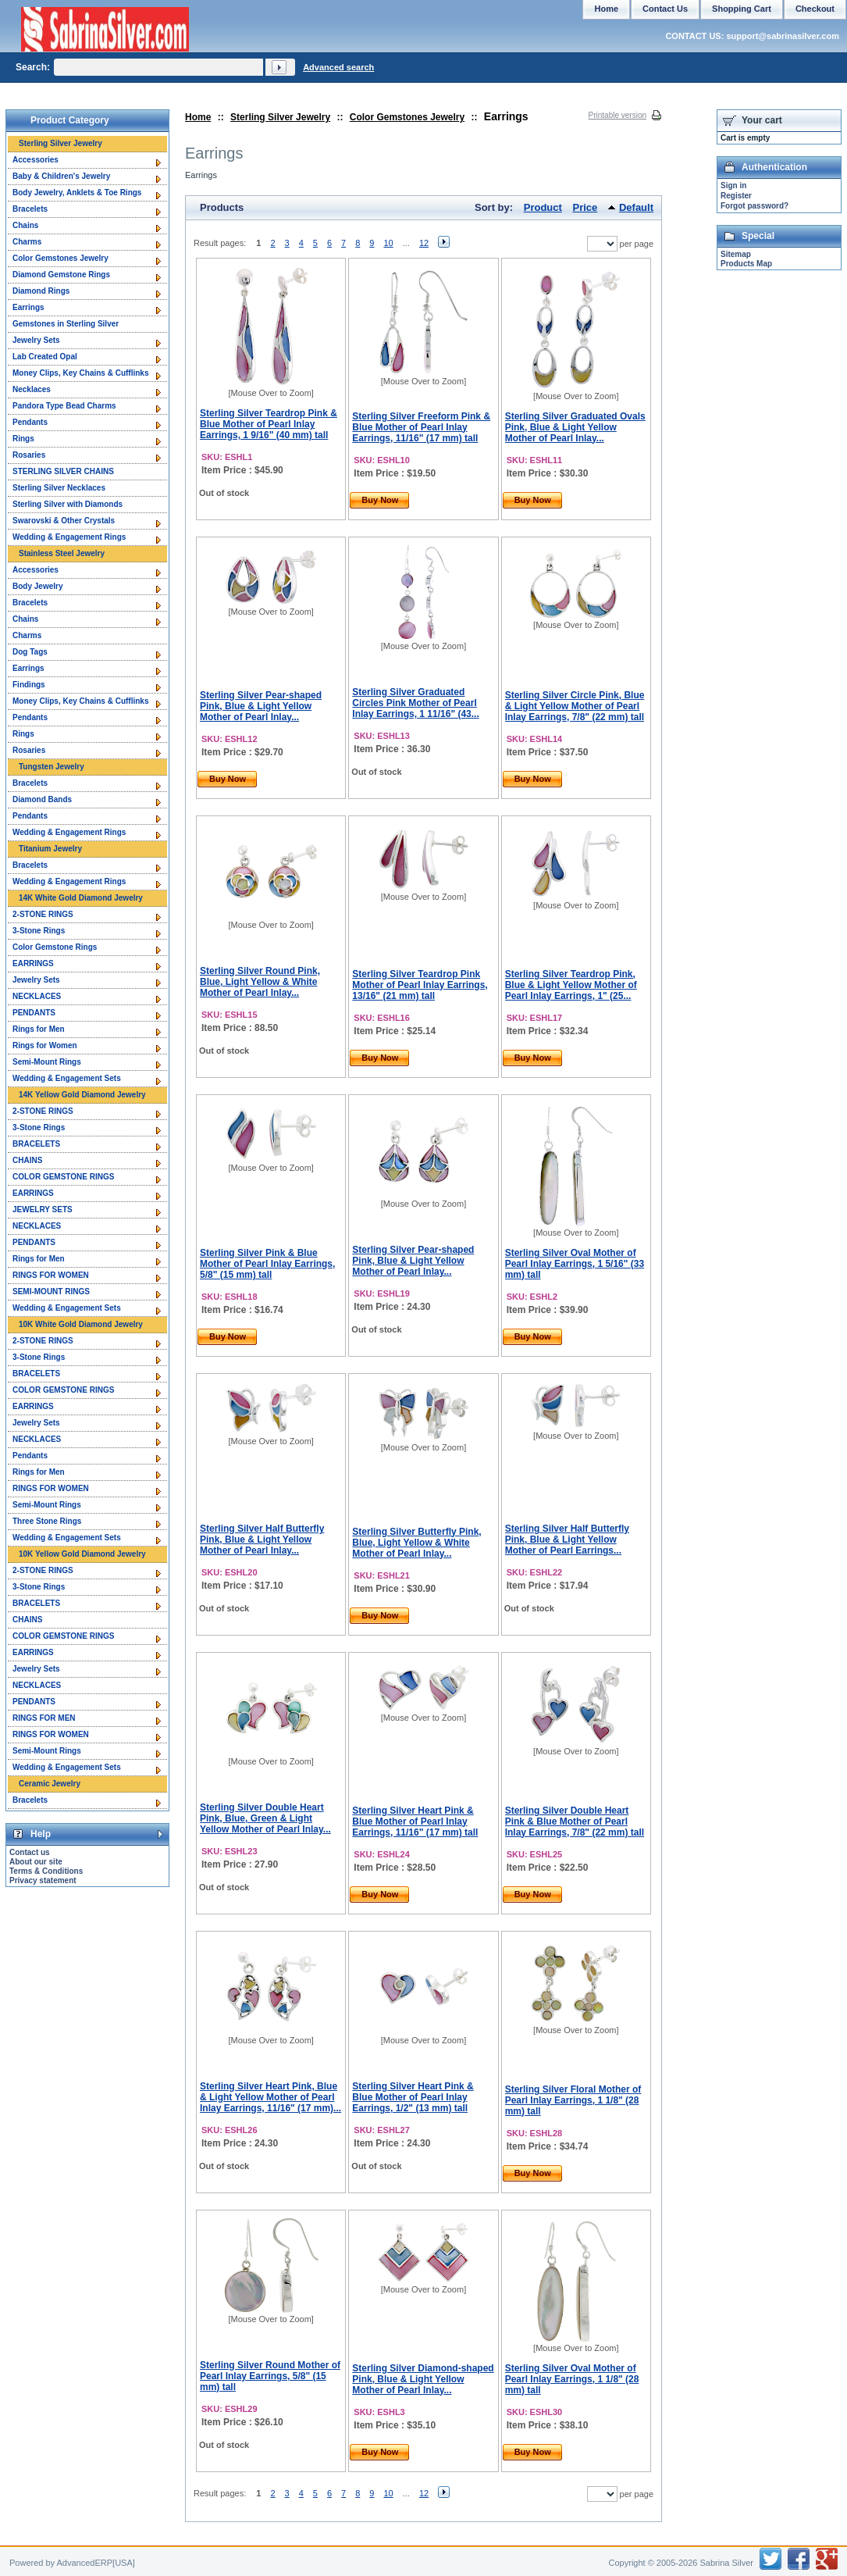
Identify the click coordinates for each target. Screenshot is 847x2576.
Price (585, 207)
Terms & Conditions (46, 1871)
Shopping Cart (741, 8)
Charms (26, 241)
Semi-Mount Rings (46, 1062)
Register (736, 195)
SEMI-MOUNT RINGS (51, 1291)
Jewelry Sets (36, 340)
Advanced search (338, 67)
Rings (23, 438)
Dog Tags (30, 652)
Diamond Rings (40, 291)
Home (198, 117)
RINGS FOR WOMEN (50, 1275)
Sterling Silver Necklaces (58, 487)
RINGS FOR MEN (44, 1718)
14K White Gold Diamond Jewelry (81, 898)
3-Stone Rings (38, 930)
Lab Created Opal (44, 356)
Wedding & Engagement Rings (69, 537)
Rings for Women (44, 1045)
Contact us (29, 1852)
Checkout (815, 8)
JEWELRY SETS (42, 1209)
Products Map (746, 263)
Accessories (35, 159)
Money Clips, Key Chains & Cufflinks (80, 373)
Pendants (30, 422)
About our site (35, 1861)
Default (636, 207)
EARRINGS (33, 963)
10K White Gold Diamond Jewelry (81, 1324)
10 (388, 243)
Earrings (28, 307)
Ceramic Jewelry (49, 1783)
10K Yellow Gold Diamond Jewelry (82, 1554)
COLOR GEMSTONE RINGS (63, 1176)
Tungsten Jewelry (51, 766)
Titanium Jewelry (50, 848)
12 (424, 243)
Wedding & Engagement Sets (66, 1078)
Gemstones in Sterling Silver (65, 323)
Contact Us (665, 8)
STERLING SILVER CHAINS (63, 471)
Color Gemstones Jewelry (407, 117)
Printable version (617, 115)
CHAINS (27, 1160)
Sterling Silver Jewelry (280, 117)
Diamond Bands (42, 799)
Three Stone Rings (46, 1521)
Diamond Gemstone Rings (61, 274)
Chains (25, 225)
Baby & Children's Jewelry (61, 176)
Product (543, 207)
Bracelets (30, 209)
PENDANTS (33, 1012)
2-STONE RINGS (42, 914)
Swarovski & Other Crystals (63, 520)
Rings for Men (38, 1029)
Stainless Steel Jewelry (62, 553)
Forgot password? (754, 206)
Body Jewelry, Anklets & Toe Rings (76, 192)
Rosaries (28, 455)
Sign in (733, 185)
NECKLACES (36, 996)
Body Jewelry (37, 586)
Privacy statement (43, 1880)
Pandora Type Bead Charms (64, 405)
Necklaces (31, 389)
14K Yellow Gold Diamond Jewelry (82, 1094)
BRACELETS (36, 1144)
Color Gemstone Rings (54, 947)
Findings (28, 684)
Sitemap (736, 254)
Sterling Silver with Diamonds (67, 504)
